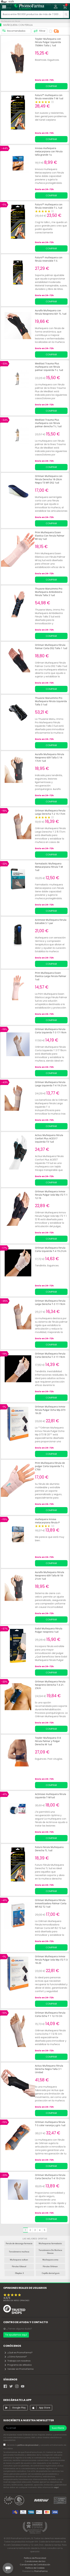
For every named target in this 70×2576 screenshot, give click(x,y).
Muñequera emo (50, 2259)
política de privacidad (28, 2445)
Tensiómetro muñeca (19, 2251)
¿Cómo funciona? (15, 2356)
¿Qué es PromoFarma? (18, 2352)
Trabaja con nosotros (17, 2360)
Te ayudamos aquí (16, 2334)
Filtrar (39, 31)
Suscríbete (58, 2428)
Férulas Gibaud (19, 2266)
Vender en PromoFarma (19, 2369)
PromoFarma (41, 2571)
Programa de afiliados (18, 2364)
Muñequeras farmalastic (50, 2243)
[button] (55, 7)
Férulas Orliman (50, 2266)
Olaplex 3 (19, 2273)
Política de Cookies (35, 2567)
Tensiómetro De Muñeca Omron (50, 2251)
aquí (56, 2487)
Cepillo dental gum (50, 2273)
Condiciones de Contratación (35, 2564)
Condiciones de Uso (35, 2561)
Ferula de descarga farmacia (19, 2243)
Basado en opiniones (16, 2300)
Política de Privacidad (35, 2558)
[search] (66, 14)
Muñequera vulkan (19, 2259)
